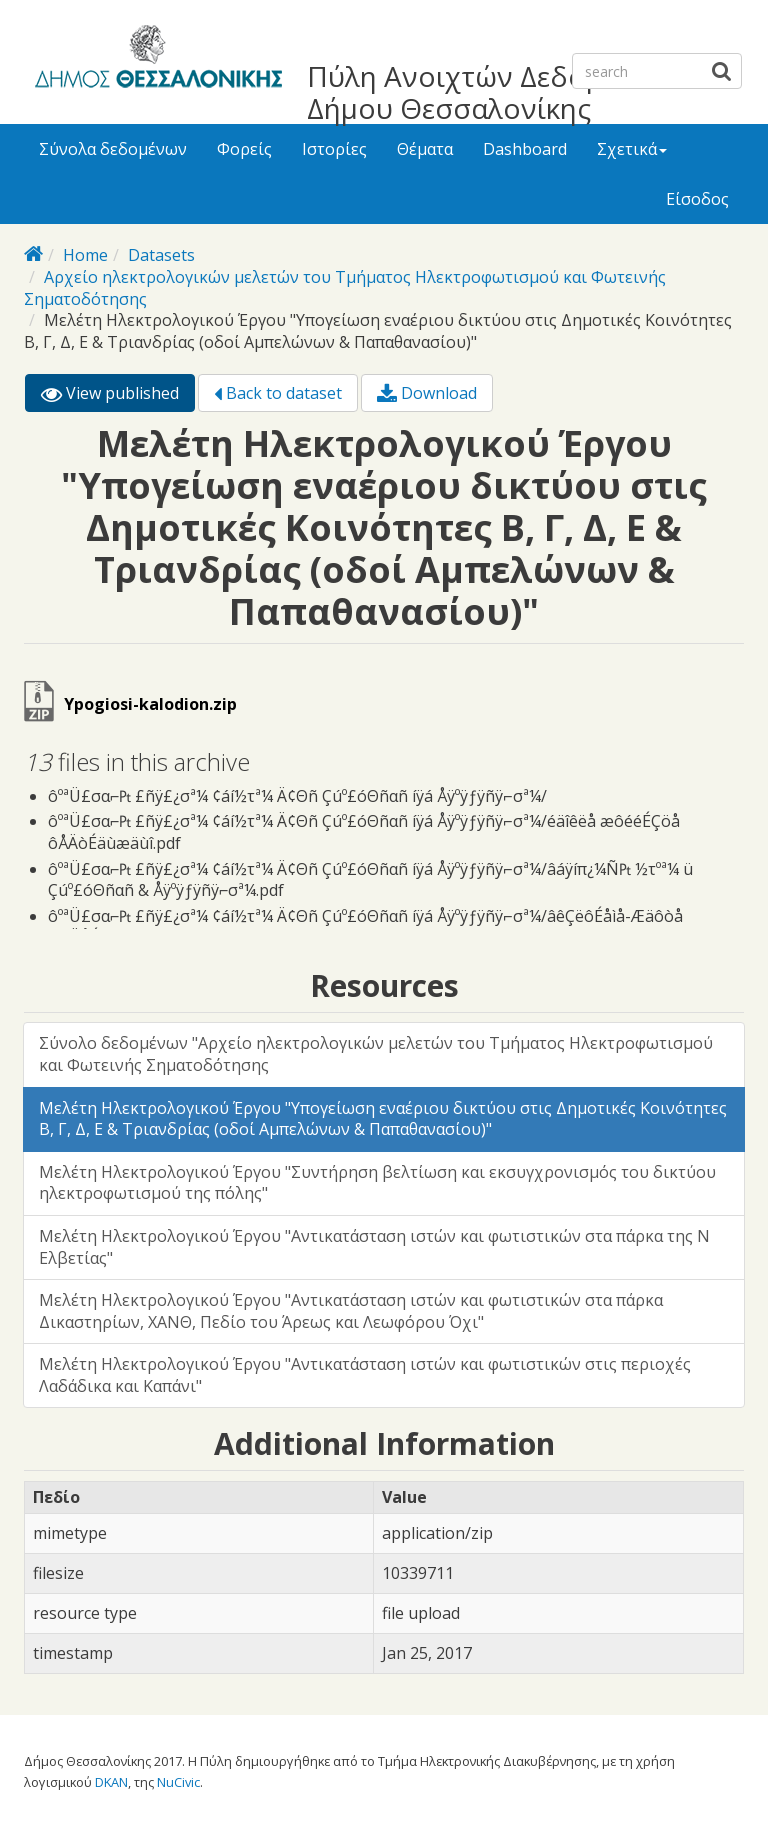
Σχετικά (632, 149)
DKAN (111, 1782)
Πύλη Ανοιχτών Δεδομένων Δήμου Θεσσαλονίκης (488, 92)
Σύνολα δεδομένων (113, 149)
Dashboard (525, 149)
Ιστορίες (334, 149)
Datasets (161, 255)
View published (118, 396)
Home (85, 255)
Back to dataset (278, 393)
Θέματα (425, 149)
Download (427, 393)
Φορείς (244, 149)
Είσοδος (697, 199)
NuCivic (178, 1782)
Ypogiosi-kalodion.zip (150, 704)
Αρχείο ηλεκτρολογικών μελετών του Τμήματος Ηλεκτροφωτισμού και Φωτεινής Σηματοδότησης (345, 288)
